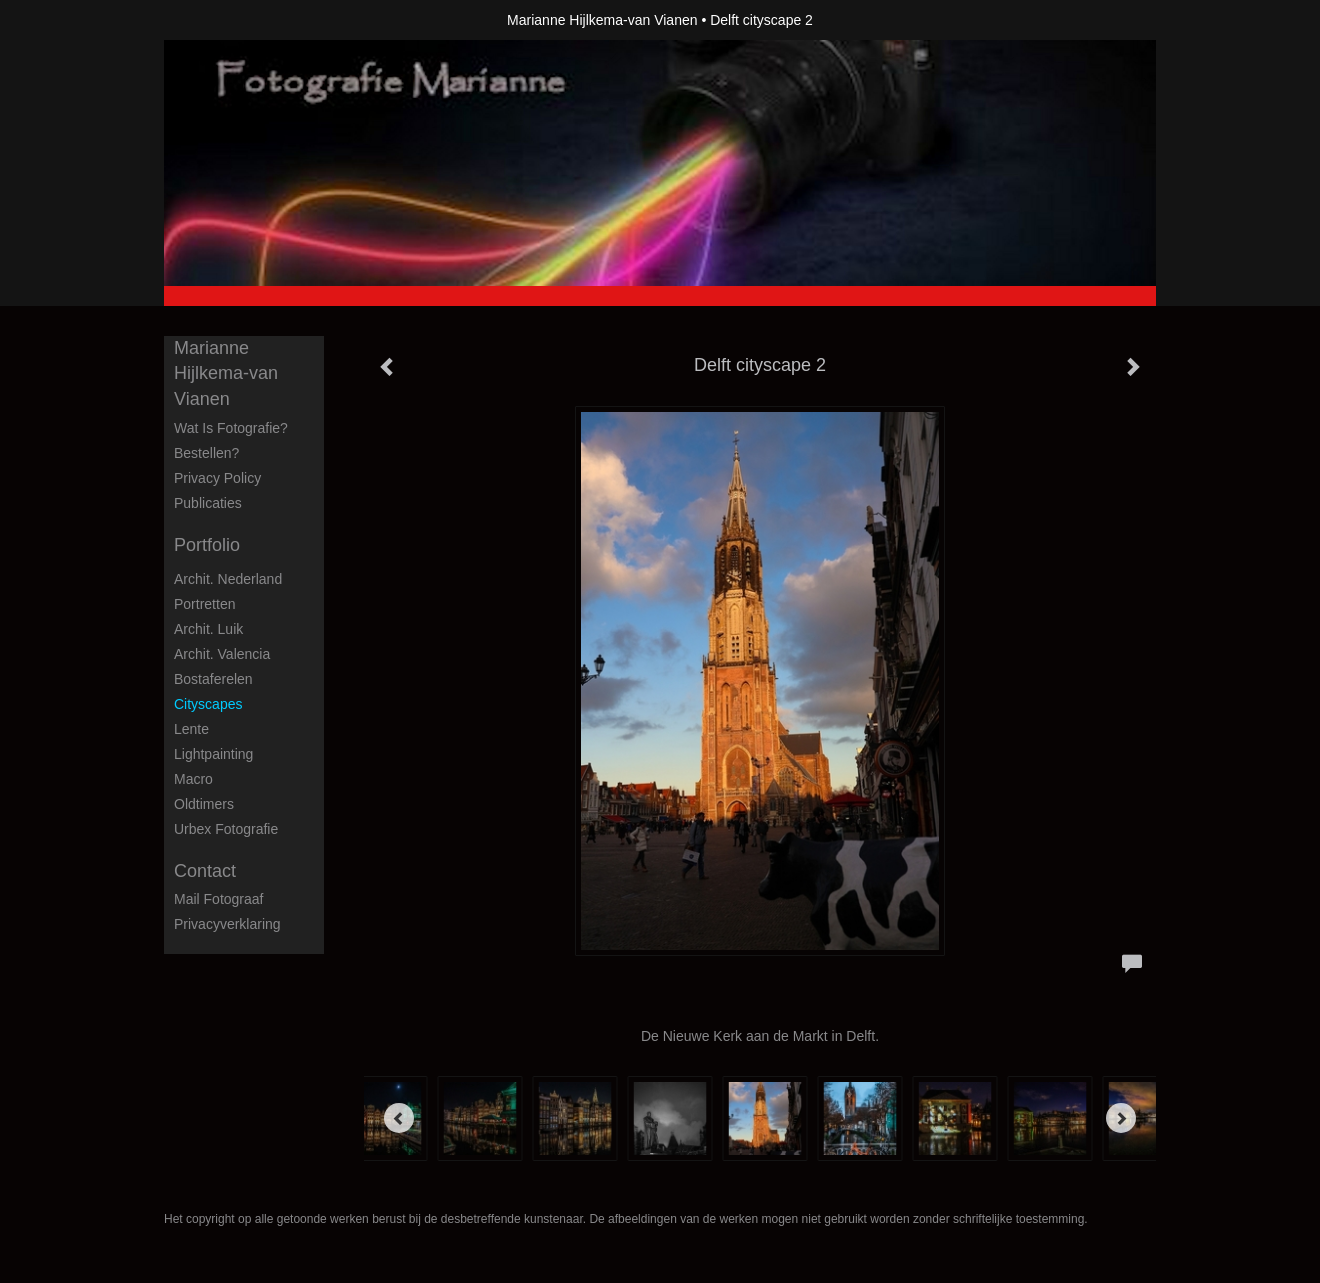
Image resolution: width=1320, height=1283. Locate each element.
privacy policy (217, 478)
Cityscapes (208, 704)
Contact (205, 871)
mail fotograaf (218, 899)
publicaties (208, 503)
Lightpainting (213, 754)
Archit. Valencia (222, 654)
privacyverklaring (227, 924)
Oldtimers (204, 804)
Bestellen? (206, 453)
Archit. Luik (208, 629)
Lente (191, 729)
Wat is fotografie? (231, 428)
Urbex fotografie (226, 829)
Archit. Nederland (228, 579)
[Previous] (399, 1118)
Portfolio (207, 545)
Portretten (204, 604)
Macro (193, 779)
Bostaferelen (213, 679)
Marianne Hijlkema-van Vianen (602, 20)
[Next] (1121, 1118)
